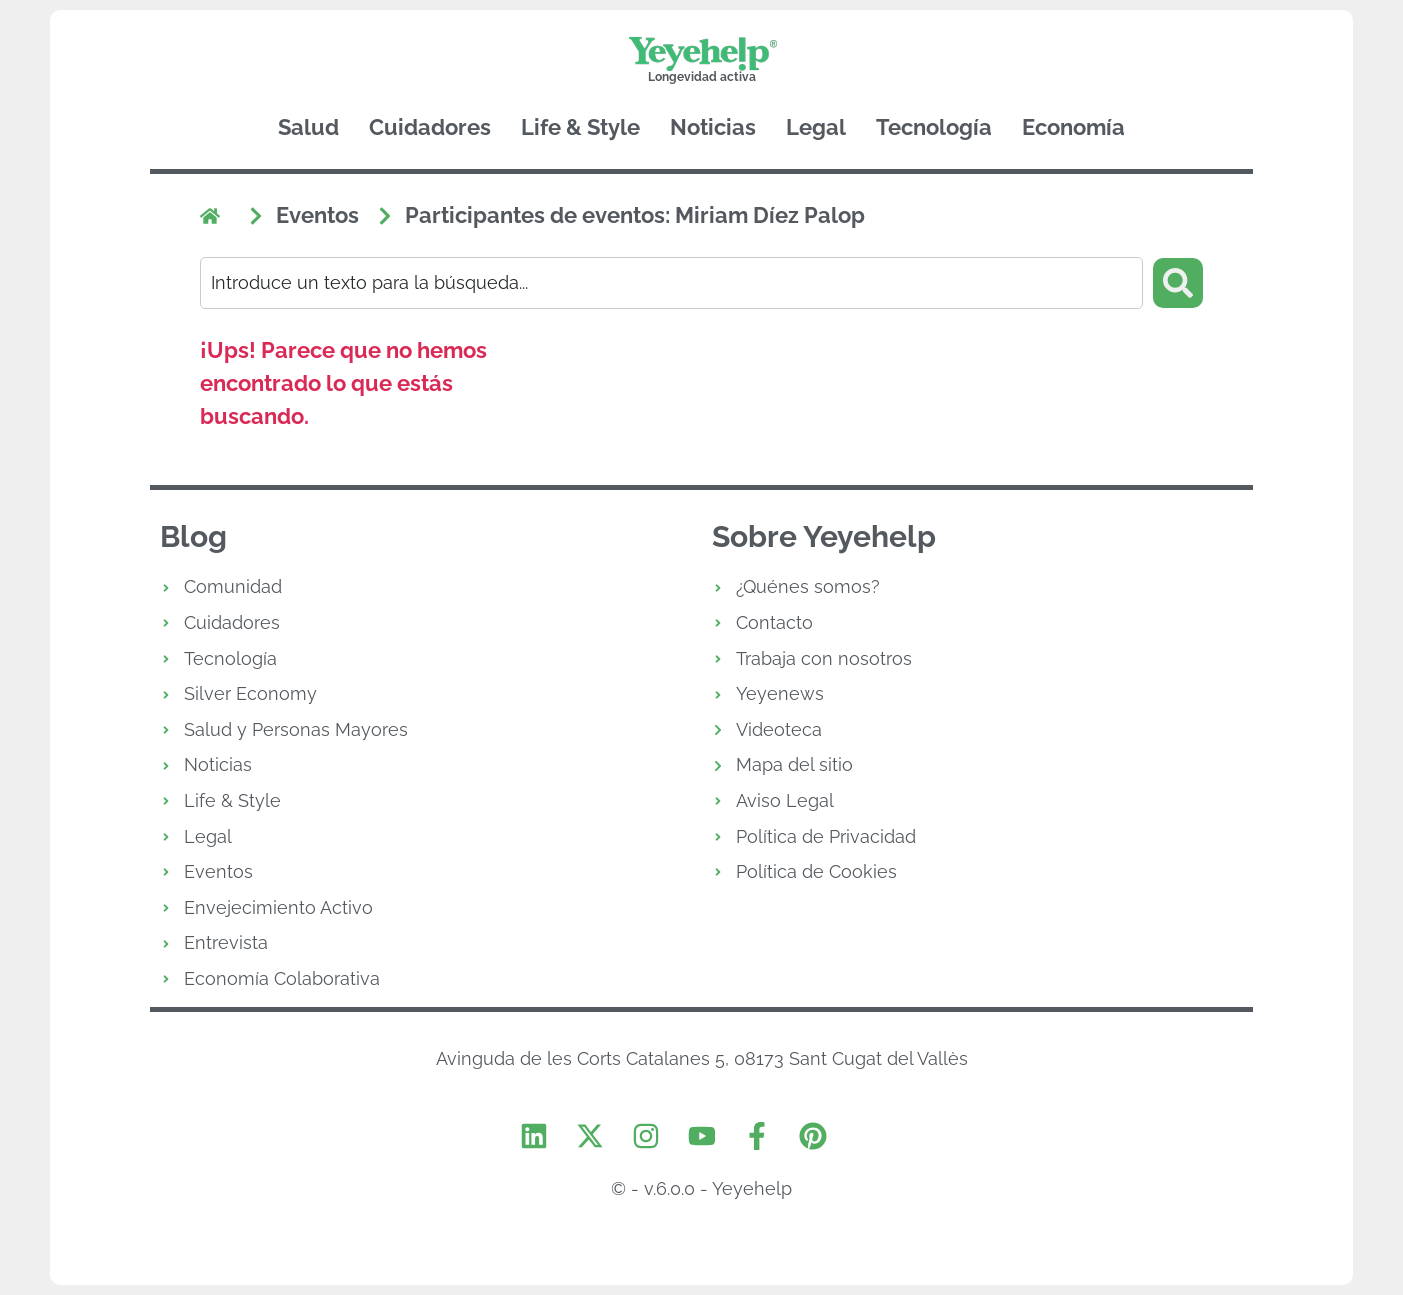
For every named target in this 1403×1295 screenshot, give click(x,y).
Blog (193, 537)
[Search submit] (1178, 283)
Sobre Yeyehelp (824, 537)
